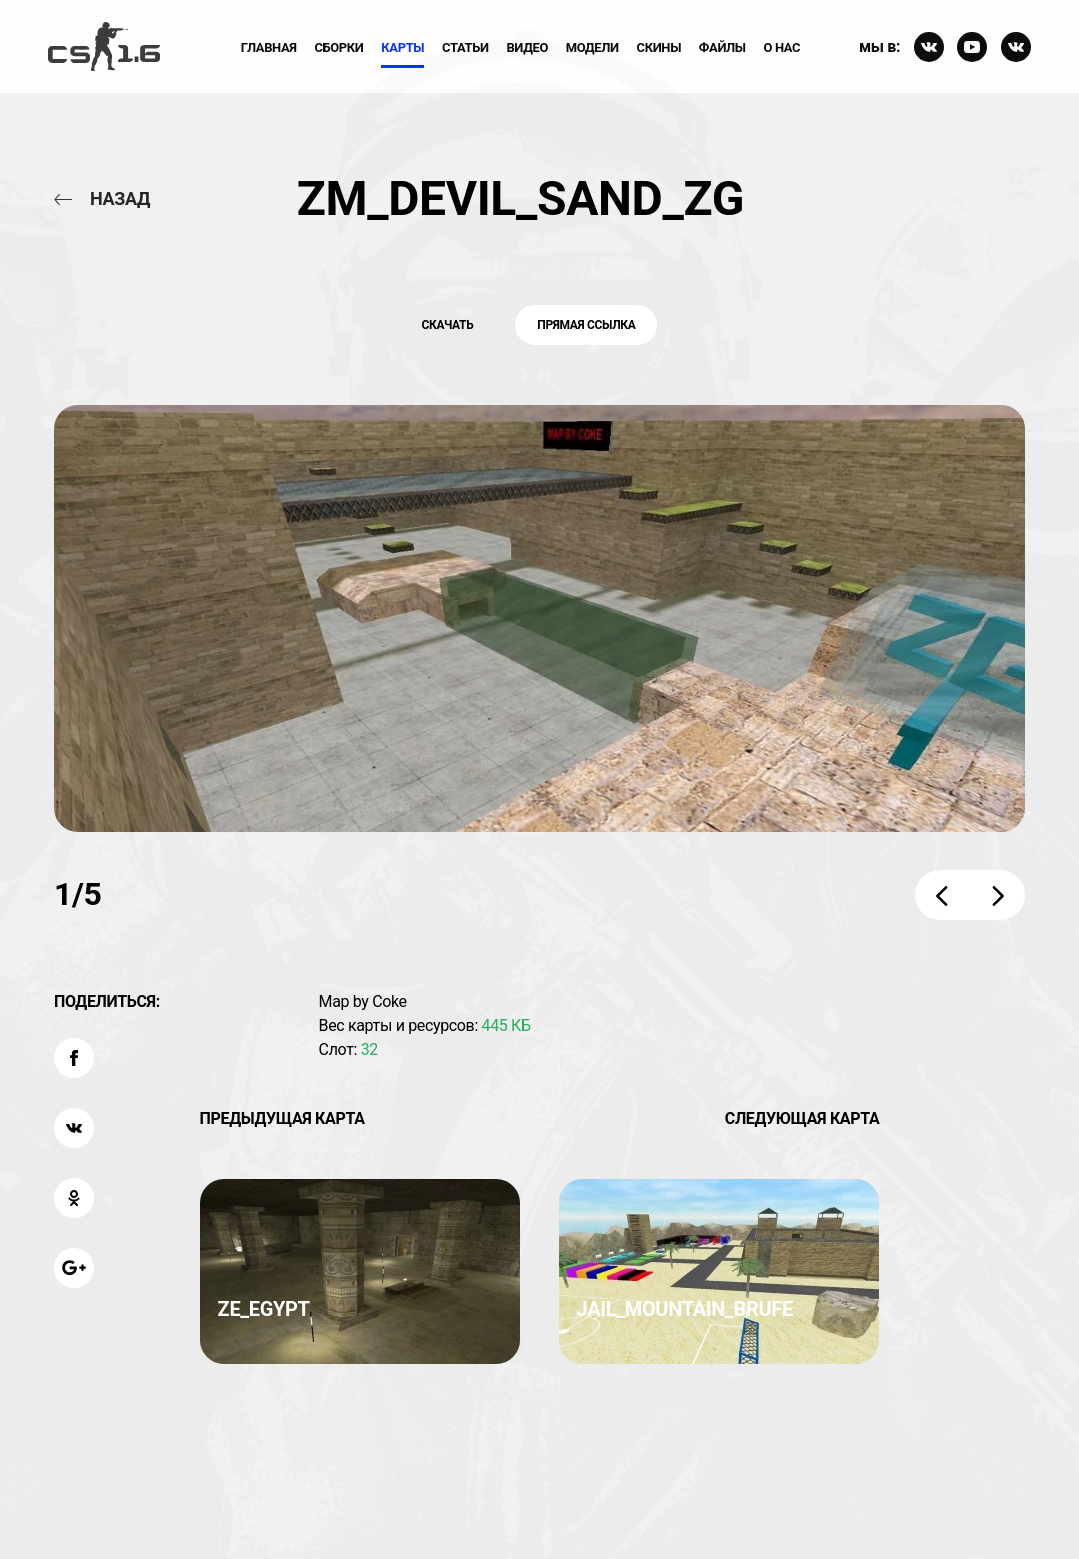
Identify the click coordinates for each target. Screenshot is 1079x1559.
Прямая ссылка (586, 325)
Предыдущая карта (282, 1118)
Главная (269, 47)
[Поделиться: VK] (74, 1128)
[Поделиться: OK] (74, 1198)
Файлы (722, 47)
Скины (659, 47)
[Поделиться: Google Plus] (74, 1268)
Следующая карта (802, 1118)
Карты (402, 47)
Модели (592, 47)
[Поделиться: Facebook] (74, 1058)
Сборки (338, 47)
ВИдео (527, 47)
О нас (782, 47)
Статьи (465, 47)
